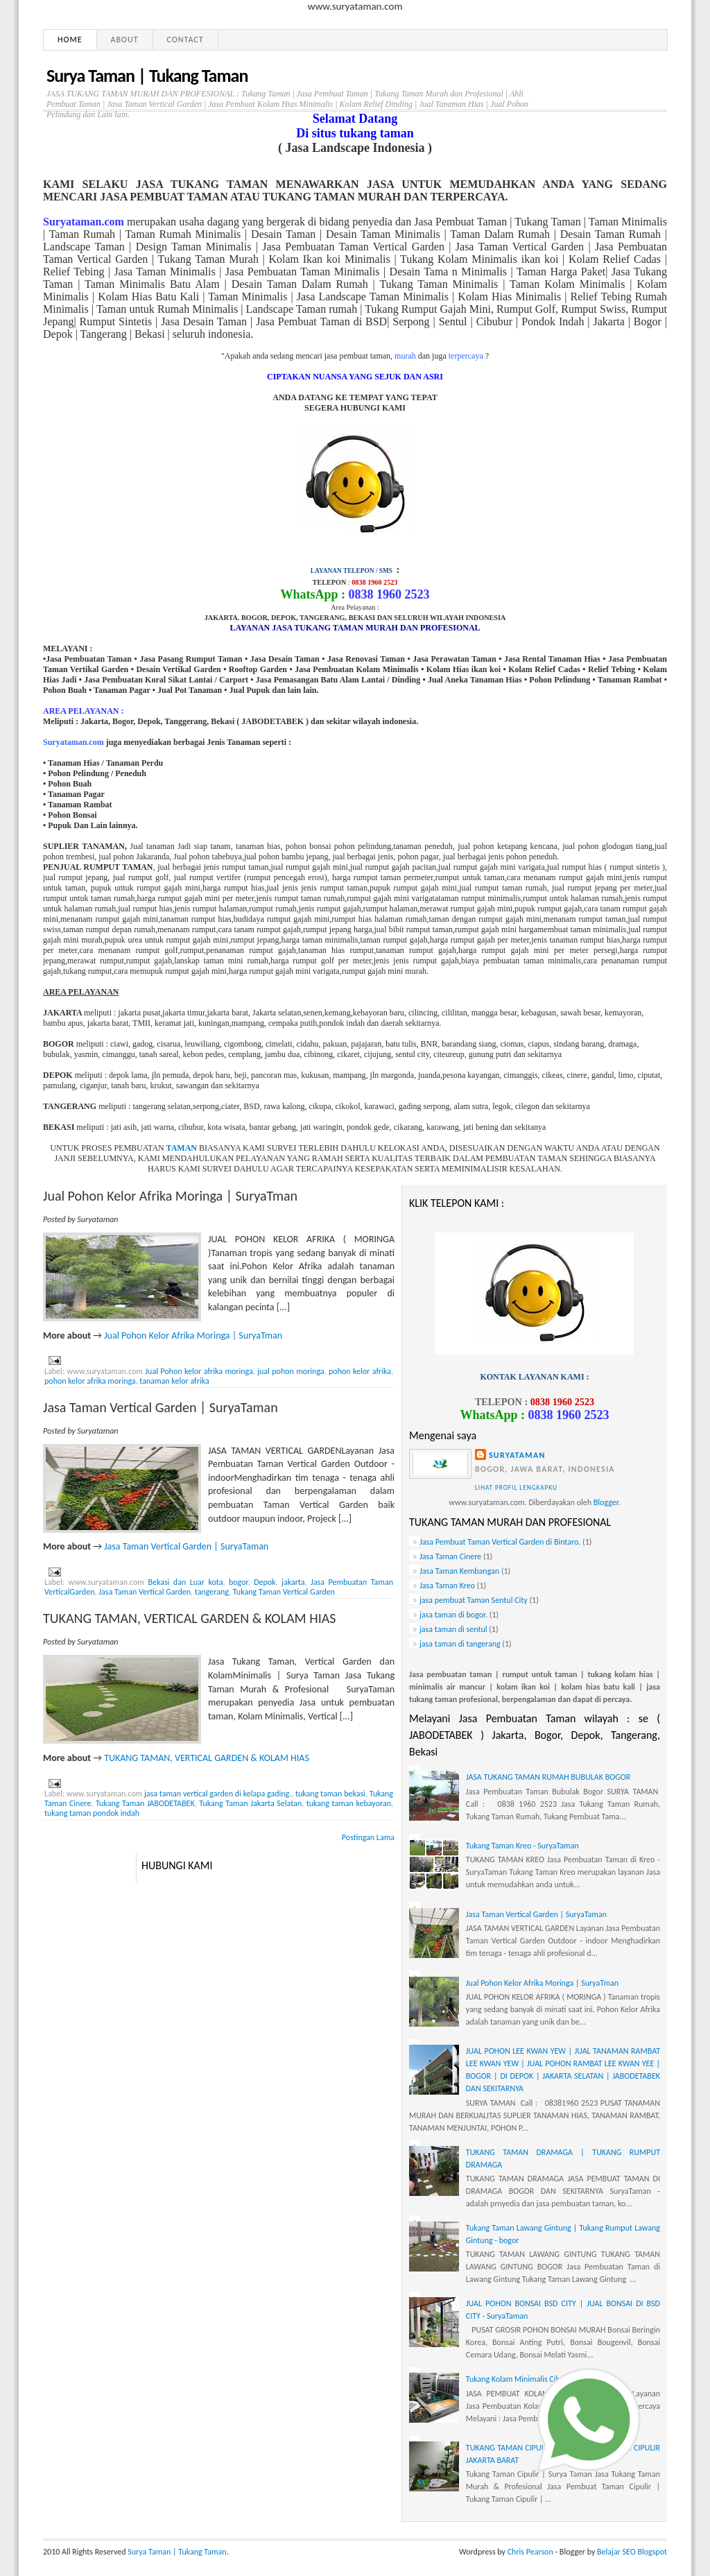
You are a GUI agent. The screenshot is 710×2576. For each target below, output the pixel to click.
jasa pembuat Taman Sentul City (473, 1600)
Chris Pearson (530, 2552)
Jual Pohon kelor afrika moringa (198, 1371)
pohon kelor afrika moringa (90, 1381)
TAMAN (181, 1148)
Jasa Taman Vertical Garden (144, 1592)
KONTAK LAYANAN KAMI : (534, 1377)
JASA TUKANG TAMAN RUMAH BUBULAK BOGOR (548, 1777)
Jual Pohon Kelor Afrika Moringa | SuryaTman (170, 1196)
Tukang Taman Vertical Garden (284, 1592)
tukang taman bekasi (330, 1793)
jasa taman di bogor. (453, 1615)
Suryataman (517, 1455)
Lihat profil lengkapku (516, 1488)
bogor (238, 1582)
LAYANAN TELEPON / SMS (351, 570)
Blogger (606, 1502)
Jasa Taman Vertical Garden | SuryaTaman (160, 1407)
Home (70, 39)
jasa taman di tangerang (460, 1644)
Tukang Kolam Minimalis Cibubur (521, 2379)
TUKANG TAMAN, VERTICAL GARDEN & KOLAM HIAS (189, 1618)
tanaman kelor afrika (174, 1381)
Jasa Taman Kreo (447, 1585)
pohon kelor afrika (360, 1371)
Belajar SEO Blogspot (632, 2552)
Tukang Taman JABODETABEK (145, 1803)
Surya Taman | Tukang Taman (177, 2552)
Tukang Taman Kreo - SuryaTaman (522, 1846)
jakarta (293, 1582)
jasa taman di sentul (453, 1629)
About (125, 39)
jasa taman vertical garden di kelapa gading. (217, 1793)
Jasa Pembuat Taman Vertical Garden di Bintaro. (499, 1542)
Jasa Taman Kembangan (459, 1571)
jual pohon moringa (290, 1371)
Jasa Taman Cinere (450, 1556)
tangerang (212, 1592)
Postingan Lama (368, 1837)
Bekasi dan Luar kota (185, 1582)
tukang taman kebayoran (348, 1803)
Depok (264, 1582)
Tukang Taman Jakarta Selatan (250, 1803)
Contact (185, 39)
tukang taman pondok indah (91, 1813)
